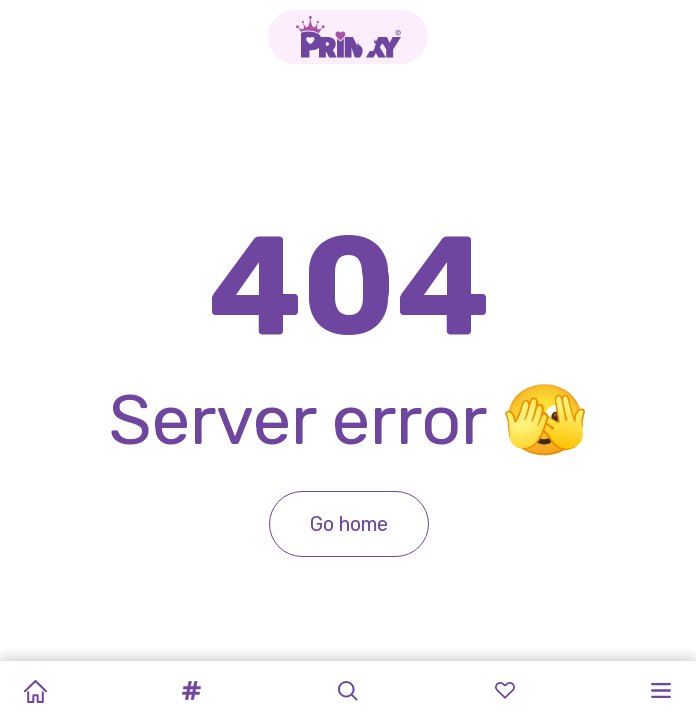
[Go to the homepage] (348, 37)
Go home (348, 524)
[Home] (35, 691)
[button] (192, 691)
